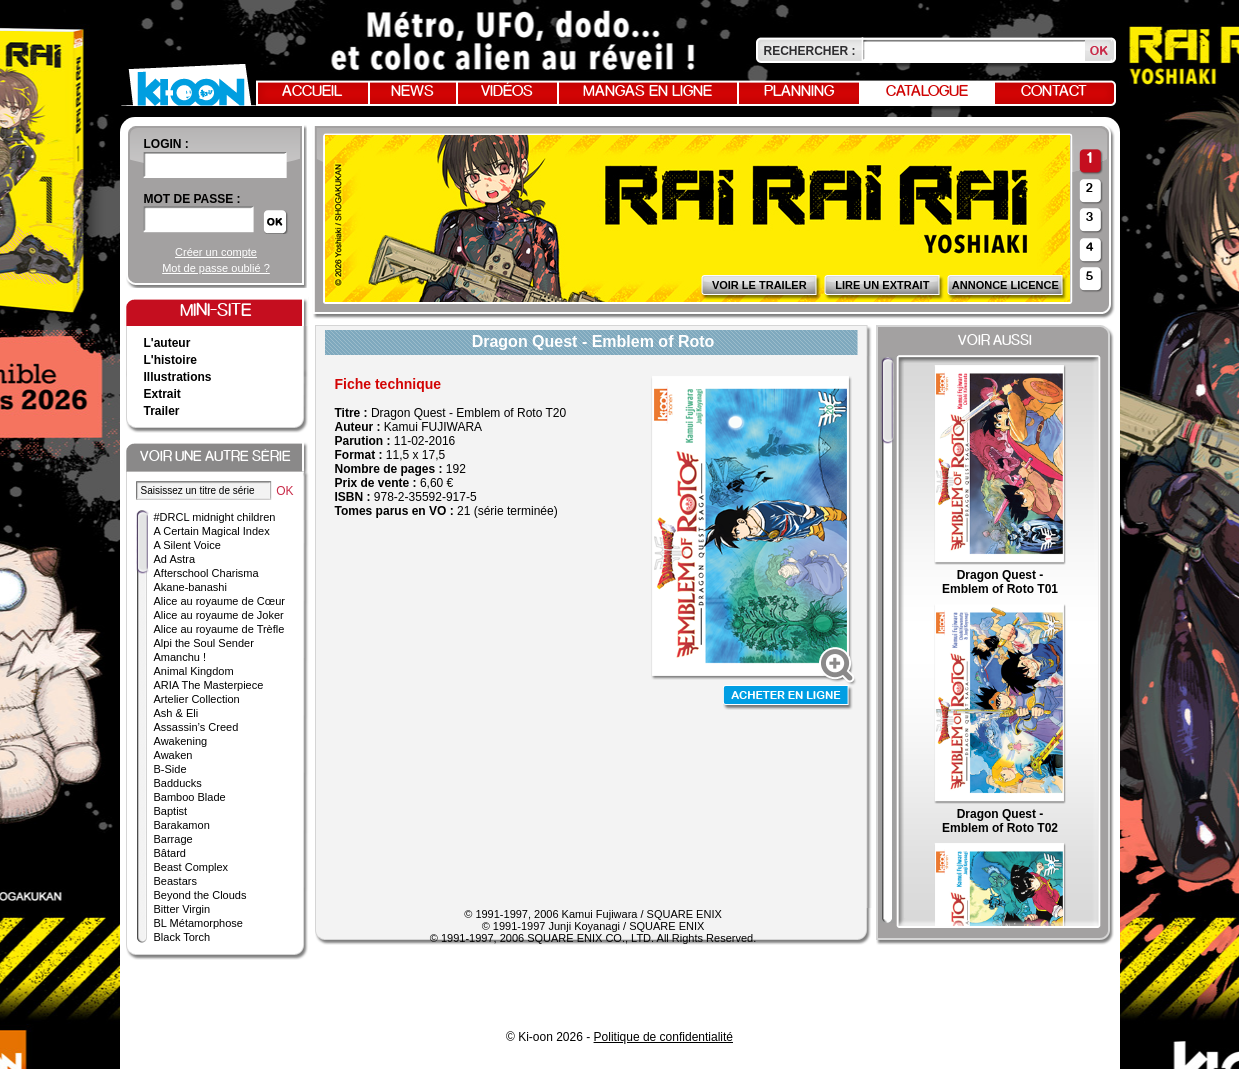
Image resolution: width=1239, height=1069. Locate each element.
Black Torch (182, 937)
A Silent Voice (187, 545)
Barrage (173, 839)
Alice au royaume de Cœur (219, 601)
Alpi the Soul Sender (204, 643)
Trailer (162, 411)
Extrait (162, 394)
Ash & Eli (176, 713)
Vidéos (507, 92)
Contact (1054, 92)
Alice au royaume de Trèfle (219, 629)
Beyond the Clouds (200, 895)
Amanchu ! (180, 657)
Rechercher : (810, 51)
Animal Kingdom (194, 671)
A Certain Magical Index (212, 531)
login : (166, 144)
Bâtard (170, 853)
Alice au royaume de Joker (219, 615)
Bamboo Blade (190, 797)
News (412, 92)
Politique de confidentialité (663, 1037)
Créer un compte (216, 252)
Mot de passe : (192, 199)
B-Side (170, 769)
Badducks (178, 783)
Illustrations (178, 377)
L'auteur (167, 343)
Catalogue (927, 92)
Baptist (171, 811)
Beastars (175, 881)
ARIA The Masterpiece (209, 685)
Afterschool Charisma (206, 573)
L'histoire (171, 360)
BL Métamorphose (198, 923)
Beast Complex (191, 867)
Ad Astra (175, 559)
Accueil (312, 92)
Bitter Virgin (182, 909)
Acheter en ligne (788, 697)
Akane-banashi (190, 587)
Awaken (173, 755)
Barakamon (182, 825)
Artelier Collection (197, 699)
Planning (799, 92)
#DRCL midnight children (215, 517)
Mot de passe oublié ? (216, 268)
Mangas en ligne (647, 92)
